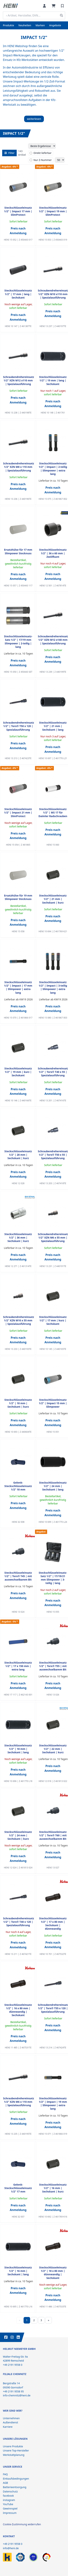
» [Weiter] (48, 2320)
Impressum (10, 2513)
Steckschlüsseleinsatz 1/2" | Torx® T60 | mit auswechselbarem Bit (53, 1835)
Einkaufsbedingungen (16, 2478)
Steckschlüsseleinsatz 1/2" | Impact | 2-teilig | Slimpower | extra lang (53, 469)
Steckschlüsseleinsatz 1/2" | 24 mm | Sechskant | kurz (18, 1835)
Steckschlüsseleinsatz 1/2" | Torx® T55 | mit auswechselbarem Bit (53, 1666)
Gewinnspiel (10, 2508)
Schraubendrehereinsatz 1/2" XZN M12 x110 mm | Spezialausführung (18, 380)
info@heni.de (11, 2548)
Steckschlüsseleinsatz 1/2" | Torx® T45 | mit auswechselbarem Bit (18, 1576)
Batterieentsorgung (14, 2487)
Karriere (8, 2426)
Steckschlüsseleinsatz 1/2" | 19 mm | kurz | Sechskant (18, 1072)
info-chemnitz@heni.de (16, 2395)
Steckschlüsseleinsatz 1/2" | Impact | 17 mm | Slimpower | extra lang (18, 987)
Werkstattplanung (13, 2455)
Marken (40, 25)
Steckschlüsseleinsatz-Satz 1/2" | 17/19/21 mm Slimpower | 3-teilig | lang (53, 1578)
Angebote (55, 25)
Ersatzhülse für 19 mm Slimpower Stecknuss (18, 897)
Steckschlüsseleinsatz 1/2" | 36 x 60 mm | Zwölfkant (53, 553)
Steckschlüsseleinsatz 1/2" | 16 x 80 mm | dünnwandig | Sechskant (18, 2010)
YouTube (8, 2504)
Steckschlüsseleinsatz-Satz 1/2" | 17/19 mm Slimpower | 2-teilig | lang (18, 642)
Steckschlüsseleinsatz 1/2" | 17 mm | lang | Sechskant (18, 294)
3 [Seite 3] (41, 2320)
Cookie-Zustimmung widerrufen (22, 2524)
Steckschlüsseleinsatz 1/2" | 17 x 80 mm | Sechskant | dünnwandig (53, 1924)
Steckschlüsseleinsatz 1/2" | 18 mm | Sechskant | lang (18, 1749)
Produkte (8, 25)
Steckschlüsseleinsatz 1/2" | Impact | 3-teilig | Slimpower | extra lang (53, 987)
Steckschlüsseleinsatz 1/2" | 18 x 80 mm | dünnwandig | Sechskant (53, 2273)
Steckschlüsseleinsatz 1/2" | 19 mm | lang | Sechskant (53, 380)
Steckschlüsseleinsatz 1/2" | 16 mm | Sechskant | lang (18, 2271)
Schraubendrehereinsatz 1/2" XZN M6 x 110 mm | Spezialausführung (18, 2102)
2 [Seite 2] (34, 2320)
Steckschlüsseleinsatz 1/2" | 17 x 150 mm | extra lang (18, 1666)
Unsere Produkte (13, 2446)
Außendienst (10, 2422)
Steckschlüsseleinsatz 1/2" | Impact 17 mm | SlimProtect (18, 211)
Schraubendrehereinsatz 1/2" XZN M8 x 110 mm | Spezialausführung (18, 467)
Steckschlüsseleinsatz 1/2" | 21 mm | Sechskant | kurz (53, 899)
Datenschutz (10, 2491)
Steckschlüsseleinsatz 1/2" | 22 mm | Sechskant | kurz (53, 1749)
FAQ (5, 2474)
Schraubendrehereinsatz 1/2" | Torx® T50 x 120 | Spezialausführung (18, 726)
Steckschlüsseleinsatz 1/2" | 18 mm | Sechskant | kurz (18, 1403)
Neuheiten (24, 25)
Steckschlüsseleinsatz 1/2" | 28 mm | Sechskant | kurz (18, 1155)
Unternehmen (11, 2418)
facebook (8, 2495)
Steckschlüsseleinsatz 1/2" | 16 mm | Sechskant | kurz (53, 2188)
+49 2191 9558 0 (12, 2544)
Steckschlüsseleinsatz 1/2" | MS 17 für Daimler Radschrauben (52, 812)
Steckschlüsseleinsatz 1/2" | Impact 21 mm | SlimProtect (18, 812)
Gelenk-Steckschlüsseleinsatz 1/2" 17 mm (18, 2188)
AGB (5, 2482)
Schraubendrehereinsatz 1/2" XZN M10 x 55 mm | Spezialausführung (18, 1320)
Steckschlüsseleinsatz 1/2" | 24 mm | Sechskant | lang (53, 1486)
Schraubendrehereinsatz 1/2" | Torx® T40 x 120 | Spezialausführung (18, 1922)
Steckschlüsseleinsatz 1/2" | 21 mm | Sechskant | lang (53, 726)
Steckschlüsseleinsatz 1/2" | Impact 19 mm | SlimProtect (53, 211)
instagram (9, 2500)
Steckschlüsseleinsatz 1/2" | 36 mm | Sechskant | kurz (18, 1237)
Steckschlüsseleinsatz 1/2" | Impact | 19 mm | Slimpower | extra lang (53, 2104)
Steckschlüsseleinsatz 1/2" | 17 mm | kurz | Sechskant (53, 1320)
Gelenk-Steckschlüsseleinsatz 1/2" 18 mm (18, 1486)
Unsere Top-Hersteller (16, 2450)
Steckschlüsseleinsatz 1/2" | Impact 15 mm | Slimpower (53, 1403)
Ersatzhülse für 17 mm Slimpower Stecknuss (18, 551)
